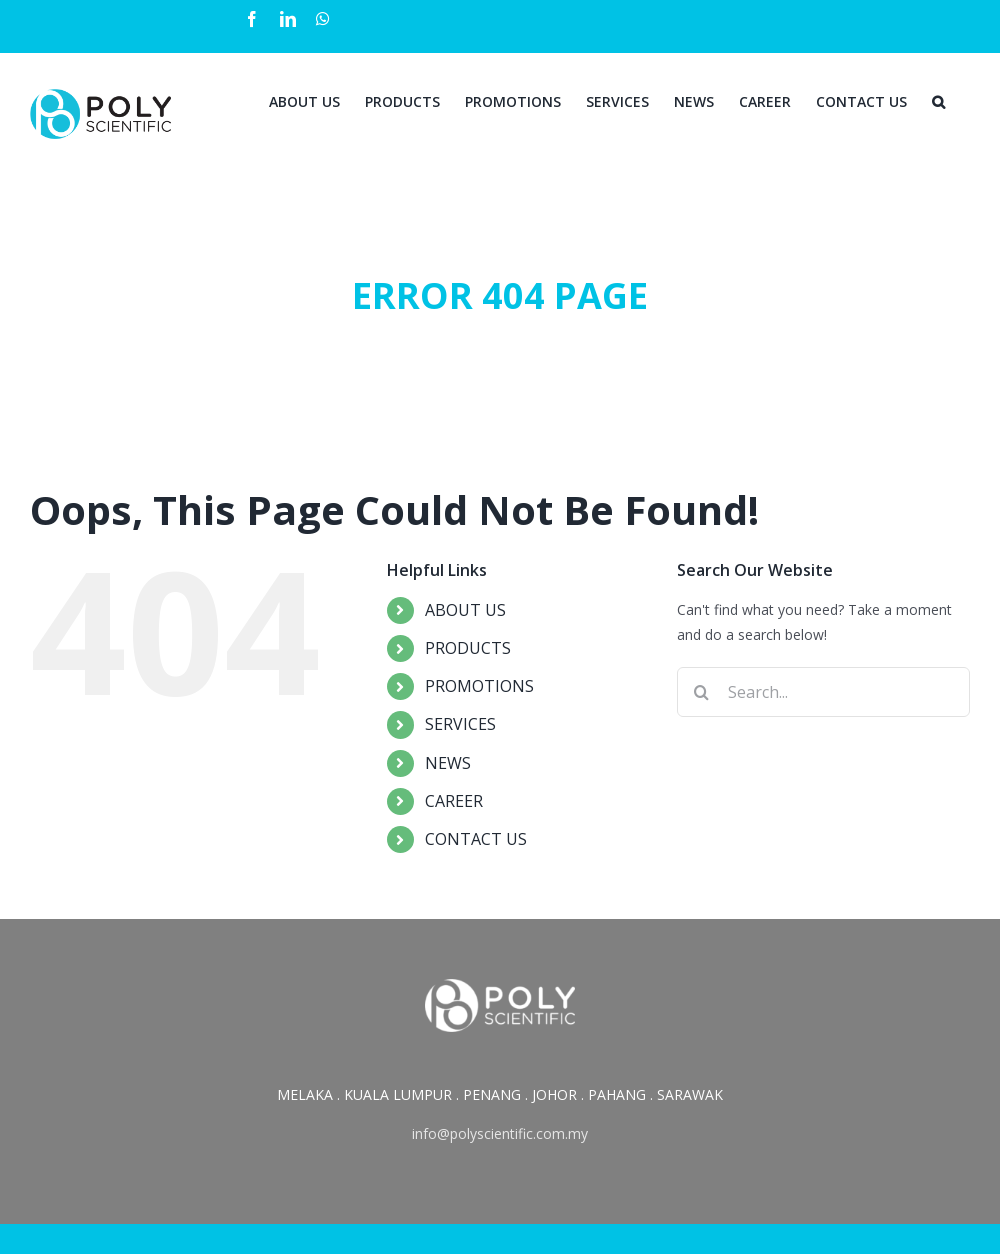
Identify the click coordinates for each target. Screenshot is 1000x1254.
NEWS (448, 763)
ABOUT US (465, 610)
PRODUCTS (468, 648)
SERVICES (460, 724)
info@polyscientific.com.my (500, 1133)
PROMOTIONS (479, 686)
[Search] (938, 100)
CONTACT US (476, 839)
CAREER (454, 801)
